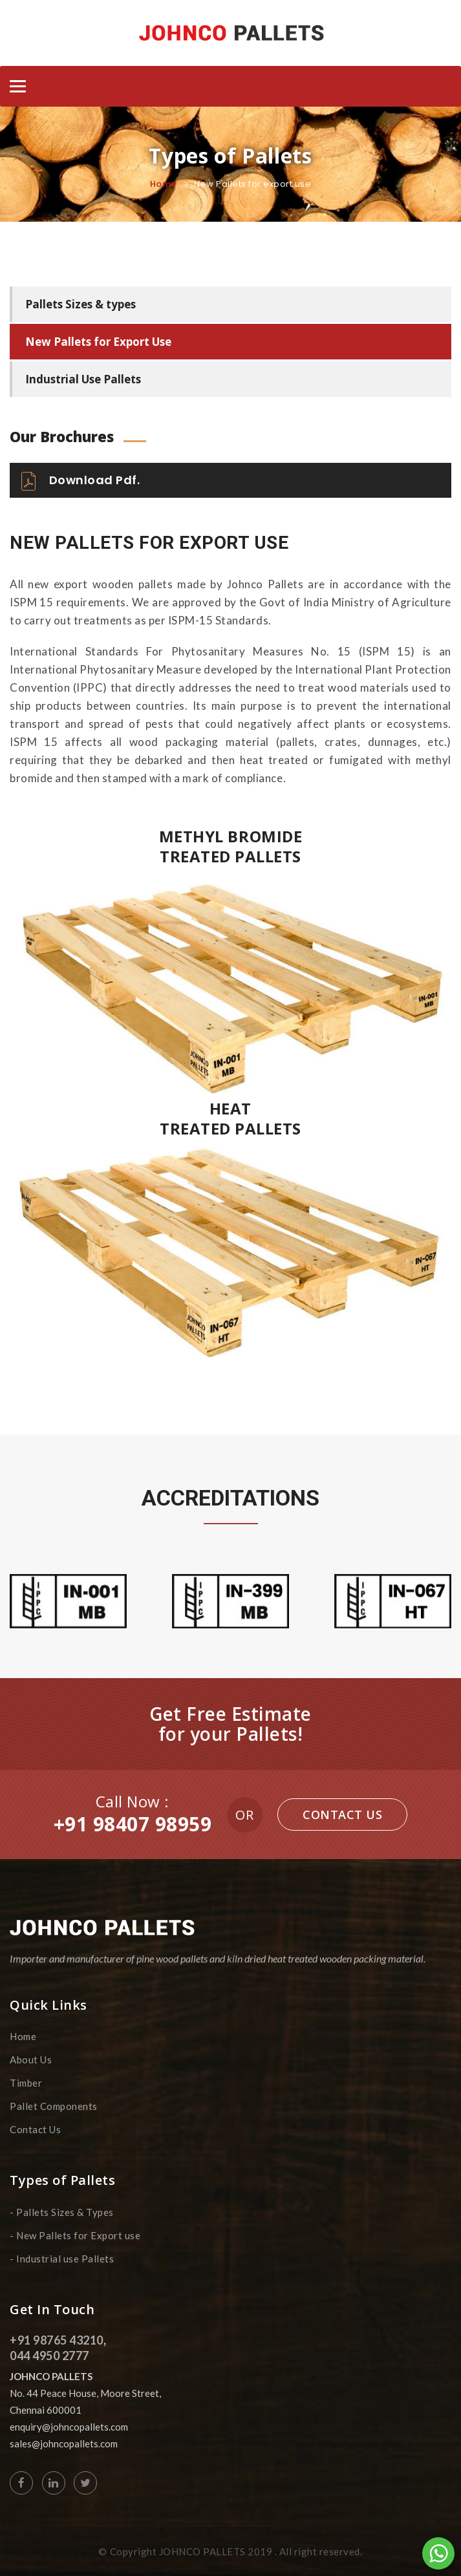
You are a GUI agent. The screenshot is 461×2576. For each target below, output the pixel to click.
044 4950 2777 (49, 2355)
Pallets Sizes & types (80, 304)
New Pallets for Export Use (98, 341)
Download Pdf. (80, 481)
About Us (31, 2059)
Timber (26, 2083)
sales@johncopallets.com (64, 2443)
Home (163, 184)
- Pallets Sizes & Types (62, 2212)
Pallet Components (54, 2106)
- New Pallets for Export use (75, 2235)
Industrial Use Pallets (83, 379)
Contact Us (342, 1814)
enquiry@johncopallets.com (69, 2426)
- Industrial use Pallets (62, 2258)
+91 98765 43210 (56, 2340)
